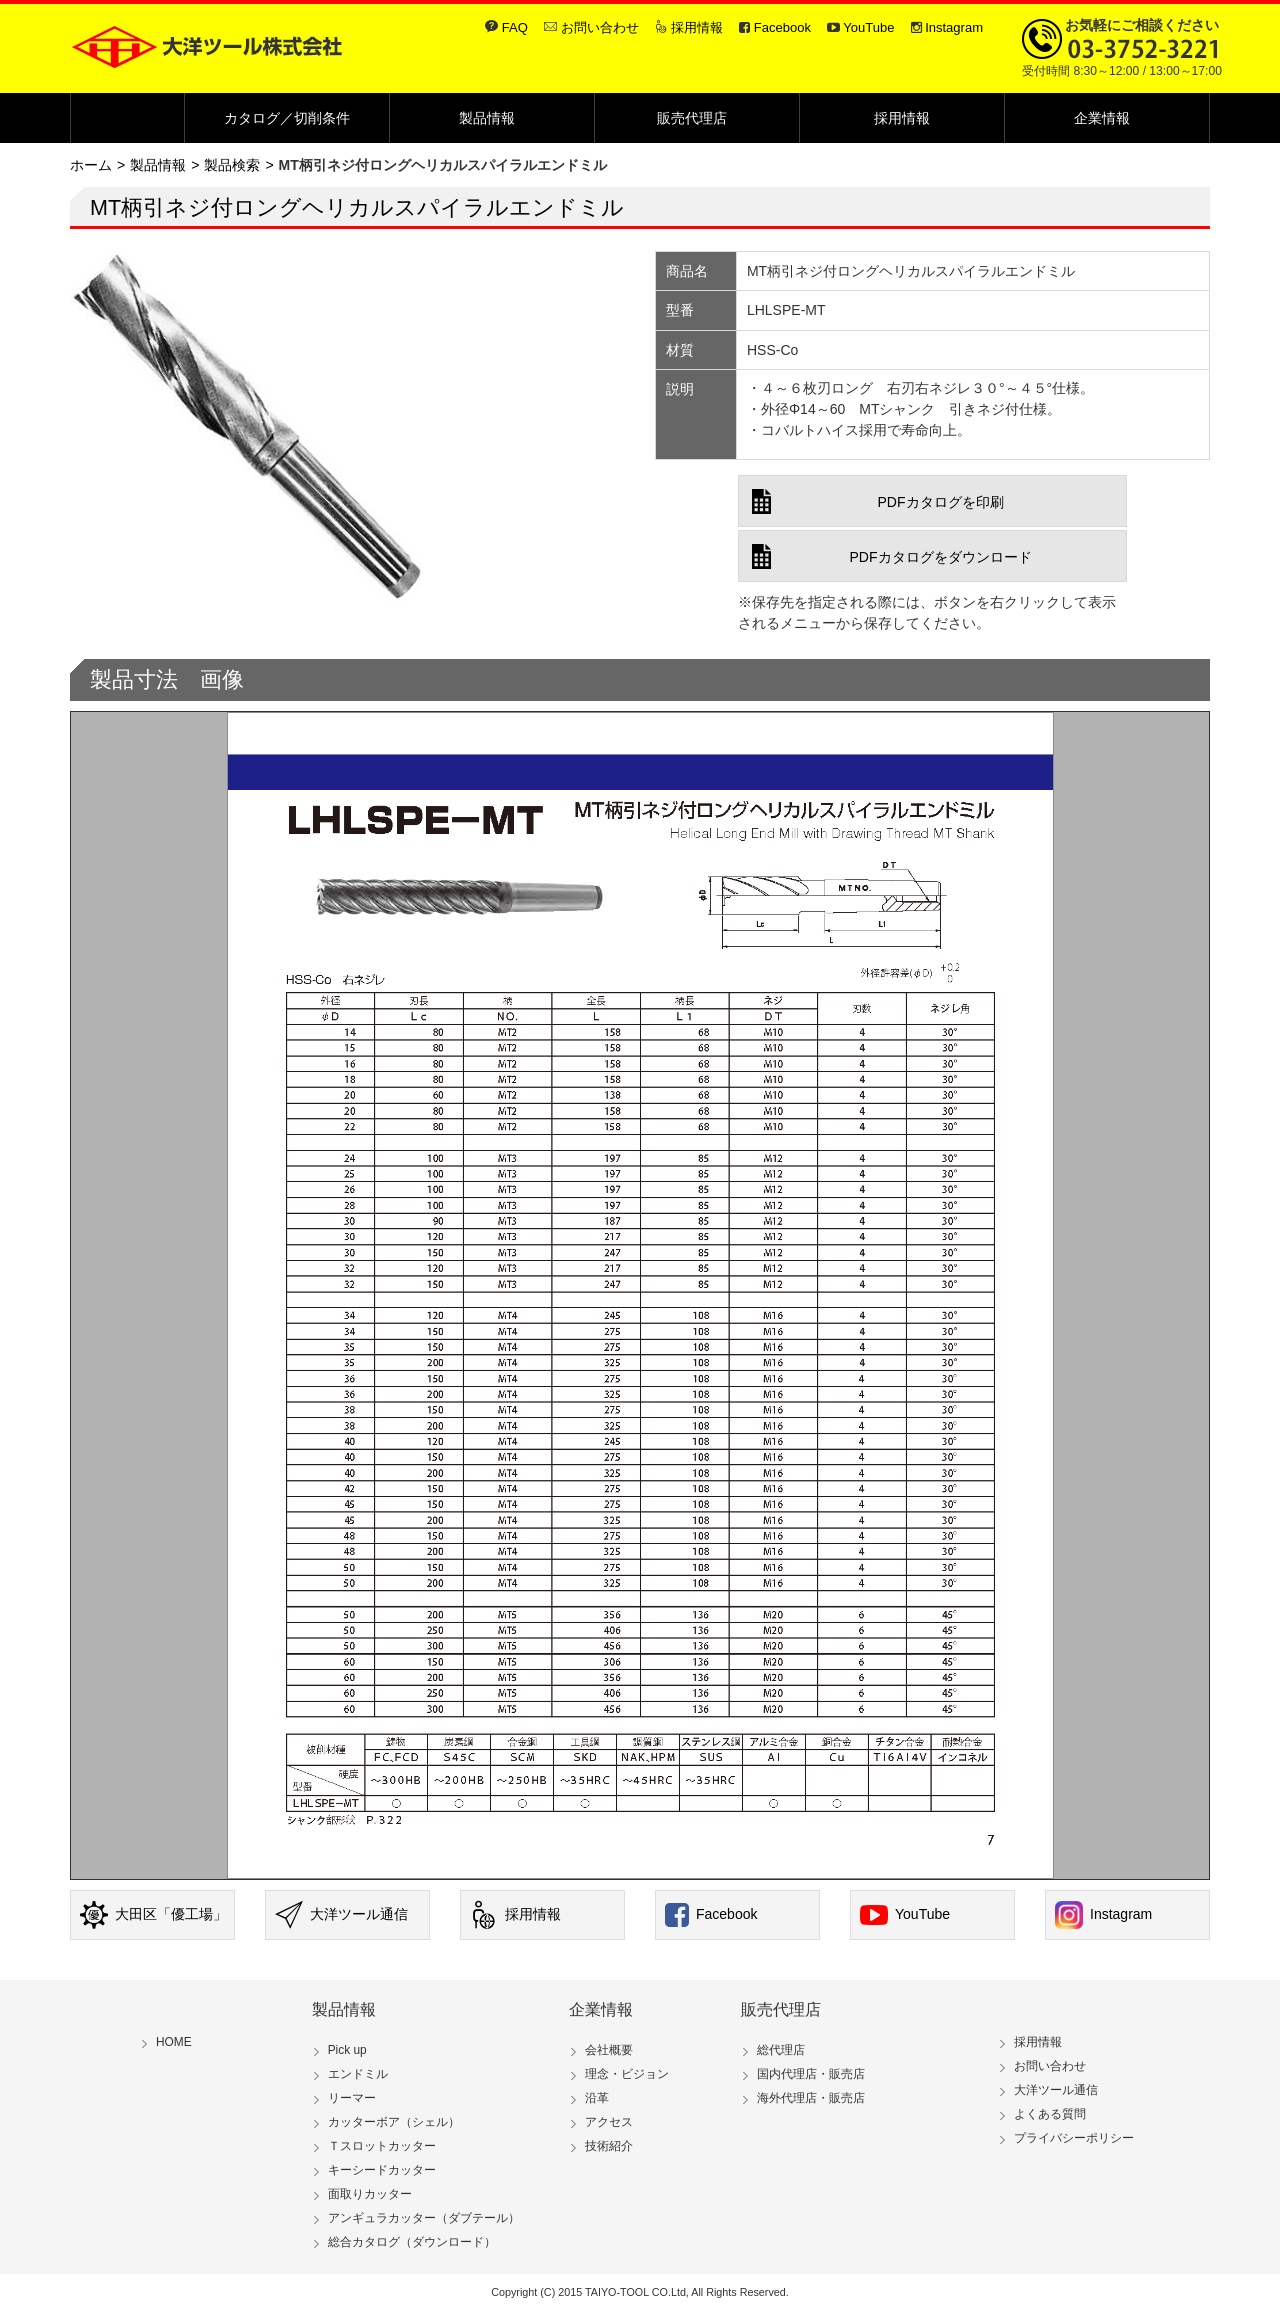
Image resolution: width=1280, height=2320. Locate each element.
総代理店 (781, 2050)
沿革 (597, 2098)
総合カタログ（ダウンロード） (412, 2242)
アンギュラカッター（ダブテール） (424, 2218)
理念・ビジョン (627, 2074)
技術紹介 (609, 2146)
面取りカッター (370, 2194)
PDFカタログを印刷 (941, 502)
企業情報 (1107, 118)
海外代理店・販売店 (811, 2098)
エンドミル (358, 2074)
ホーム (91, 165)
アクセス (609, 2122)
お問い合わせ (600, 27)
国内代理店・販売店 (811, 2074)
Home (176, 118)
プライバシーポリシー (1074, 2138)
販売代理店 (697, 118)
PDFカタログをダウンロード (941, 557)
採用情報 (697, 27)
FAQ (515, 27)
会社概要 (609, 2050)
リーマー (352, 2098)
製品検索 (232, 165)
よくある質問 (1050, 2114)
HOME (174, 2042)
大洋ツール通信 (341, 1915)
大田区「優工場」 (153, 1915)
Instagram (954, 27)
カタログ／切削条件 (287, 118)
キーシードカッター (382, 2170)
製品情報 (492, 118)
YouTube (868, 27)
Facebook (782, 27)
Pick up (347, 2050)
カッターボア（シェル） (394, 2122)
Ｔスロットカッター (382, 2146)
